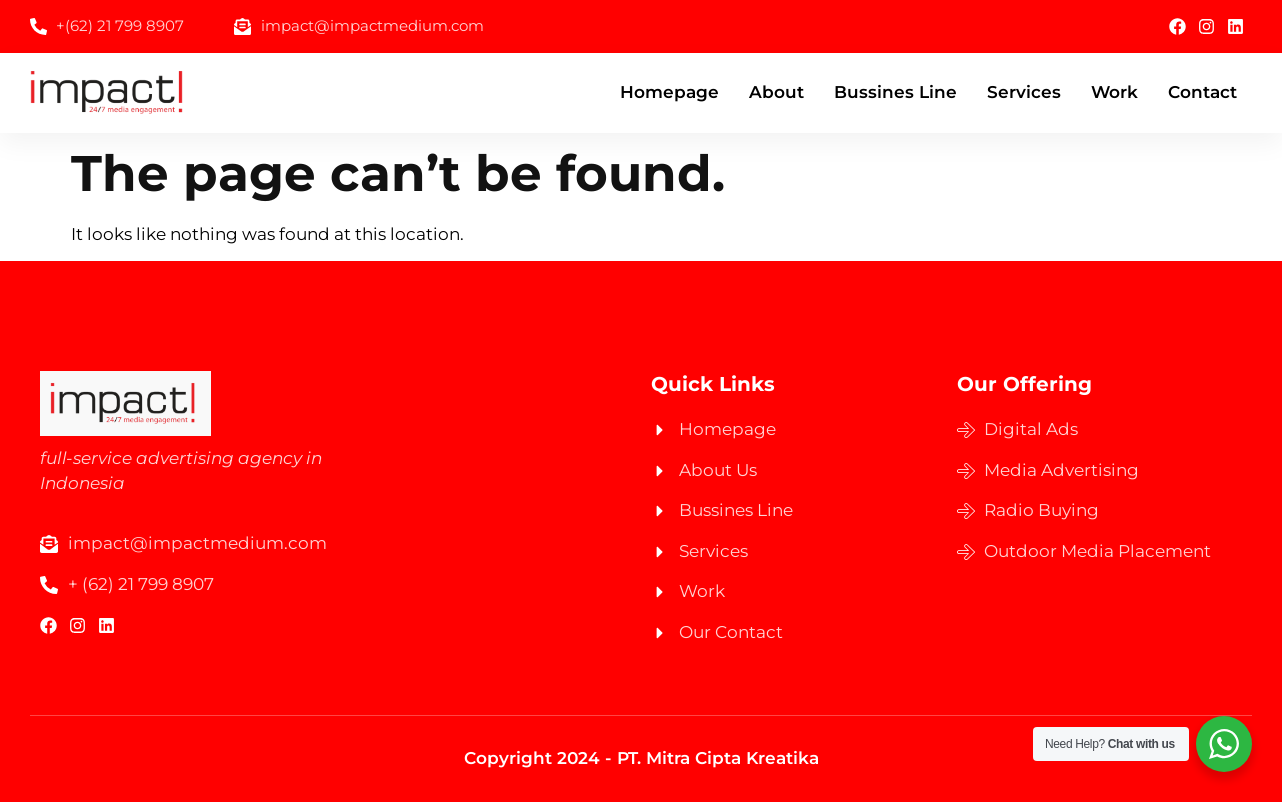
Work (1114, 92)
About (776, 92)
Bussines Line (895, 92)
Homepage (669, 92)
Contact (1202, 92)
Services (1024, 92)
